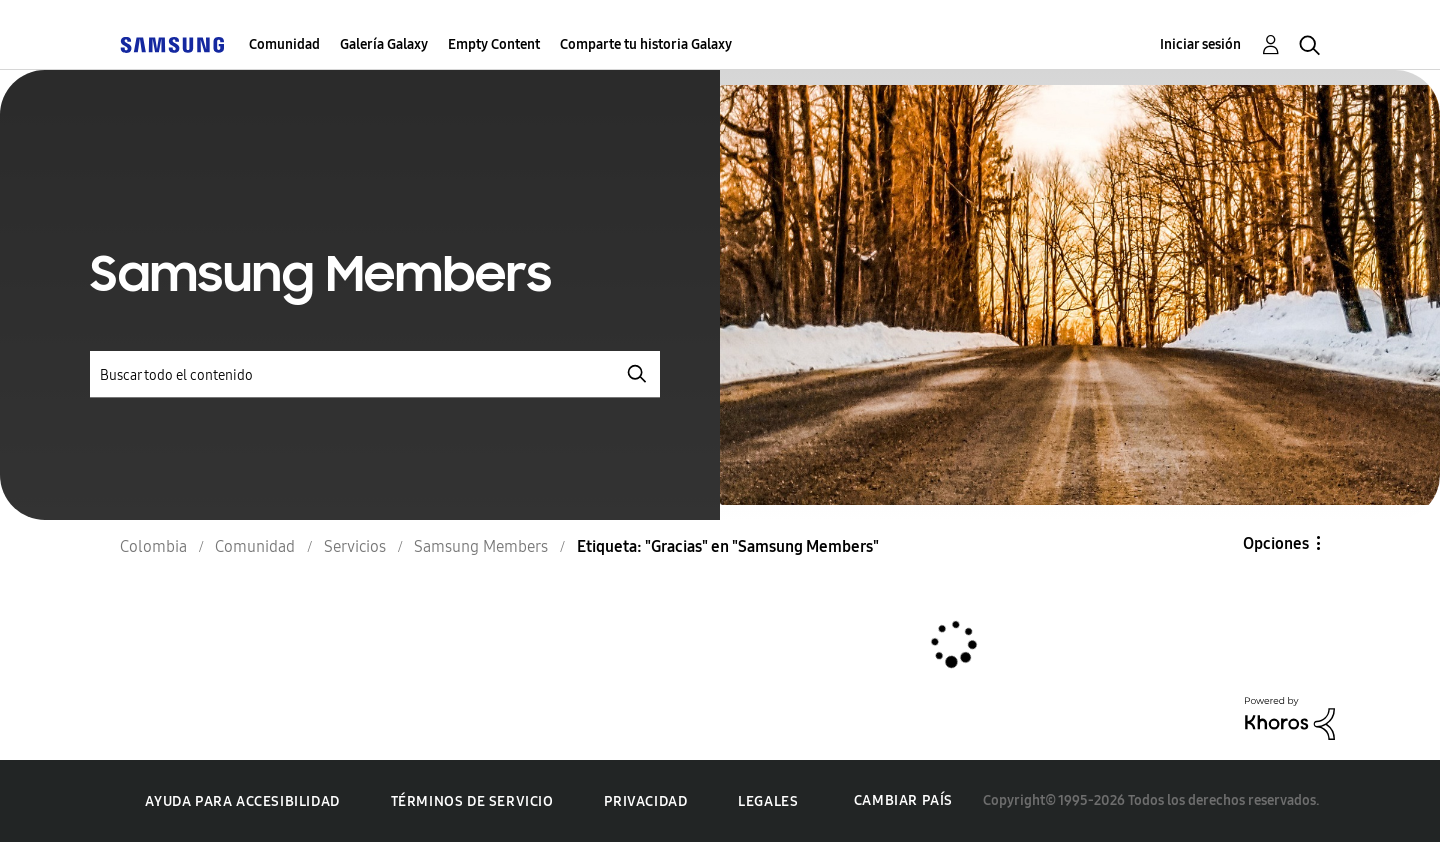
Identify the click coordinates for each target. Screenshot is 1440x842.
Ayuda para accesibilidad (242, 801)
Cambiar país (903, 800)
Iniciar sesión (1200, 44)
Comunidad (284, 44)
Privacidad (645, 801)
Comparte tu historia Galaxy (646, 44)
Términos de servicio (472, 801)
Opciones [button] (1276, 543)
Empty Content (494, 44)
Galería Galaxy (384, 44)
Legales (768, 801)
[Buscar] (375, 374)
